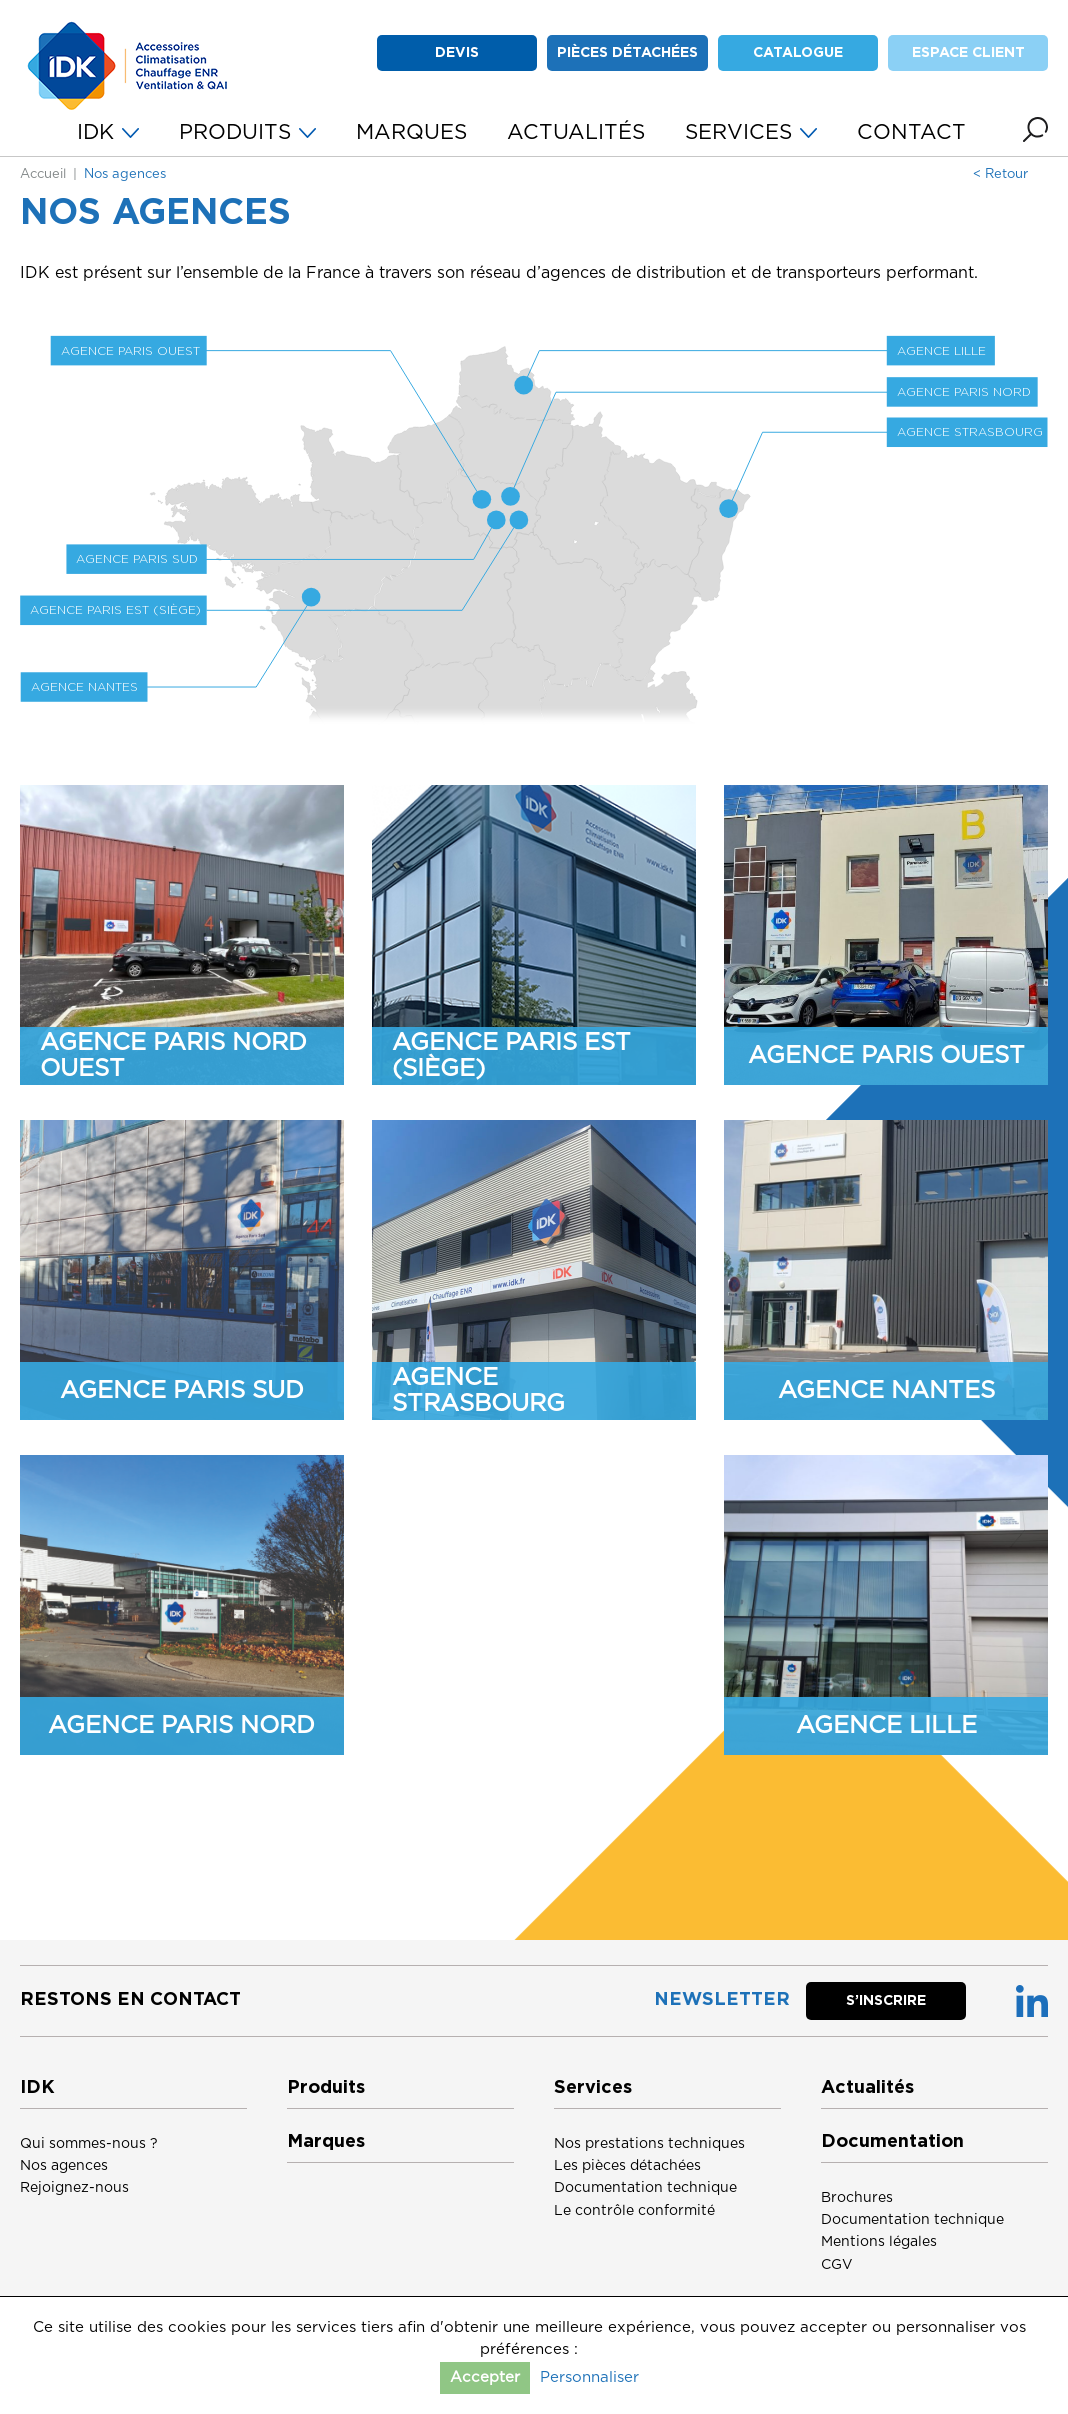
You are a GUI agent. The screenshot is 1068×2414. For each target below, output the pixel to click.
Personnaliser (589, 2377)
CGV (837, 2265)
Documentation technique (645, 2188)
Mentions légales (879, 2242)
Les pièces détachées (627, 2166)
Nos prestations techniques (649, 2144)
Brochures (857, 2198)
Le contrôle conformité (634, 2211)
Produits (326, 2088)
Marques (326, 2142)
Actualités (867, 2088)
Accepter (485, 2377)
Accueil (43, 174)
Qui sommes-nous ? (89, 2144)
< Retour (1000, 174)
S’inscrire (886, 2001)
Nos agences (64, 2166)
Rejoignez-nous (74, 2188)
